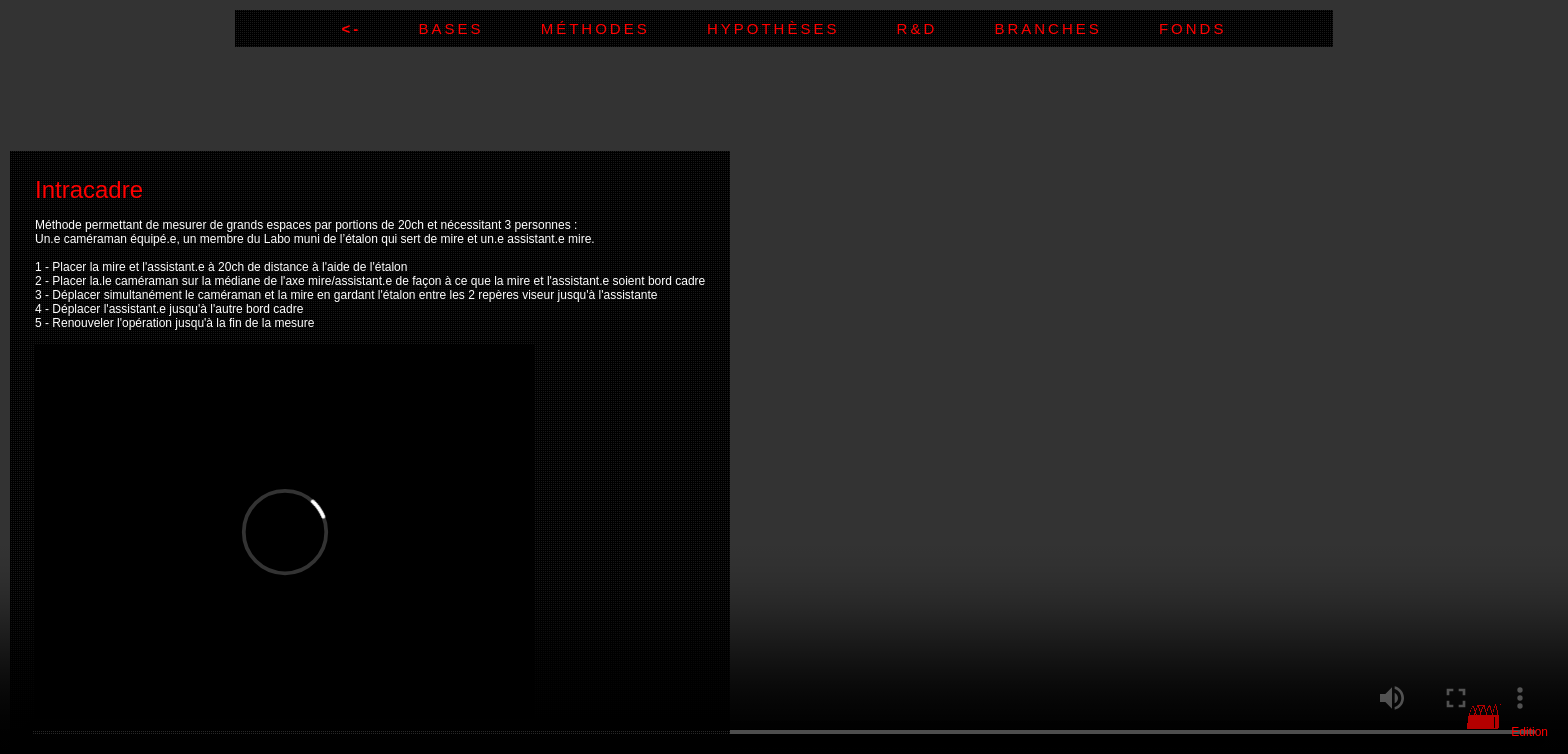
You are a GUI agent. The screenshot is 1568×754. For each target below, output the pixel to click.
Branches (1076, 28)
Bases (479, 28)
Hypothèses (802, 28)
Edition (1529, 732)
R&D (946, 28)
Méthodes (624, 28)
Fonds (1193, 28)
